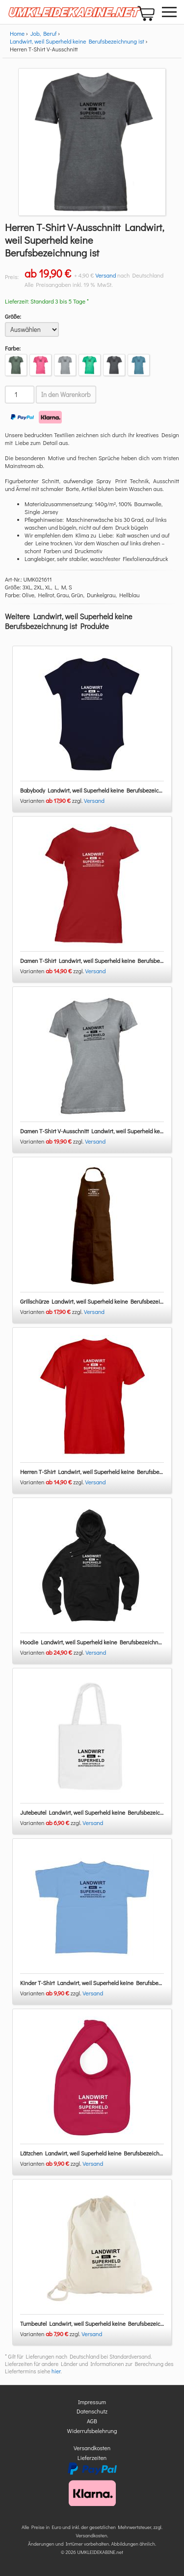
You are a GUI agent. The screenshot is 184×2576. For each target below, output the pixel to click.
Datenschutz (92, 2411)
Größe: (13, 316)
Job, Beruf (43, 33)
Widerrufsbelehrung (92, 2431)
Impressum (92, 2402)
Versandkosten (92, 2448)
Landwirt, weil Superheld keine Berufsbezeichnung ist (77, 41)
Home (17, 33)
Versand (105, 275)
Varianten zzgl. (52, 800)
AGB (92, 2421)
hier (56, 2371)
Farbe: (13, 348)
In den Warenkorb (66, 394)
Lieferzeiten (92, 2457)
